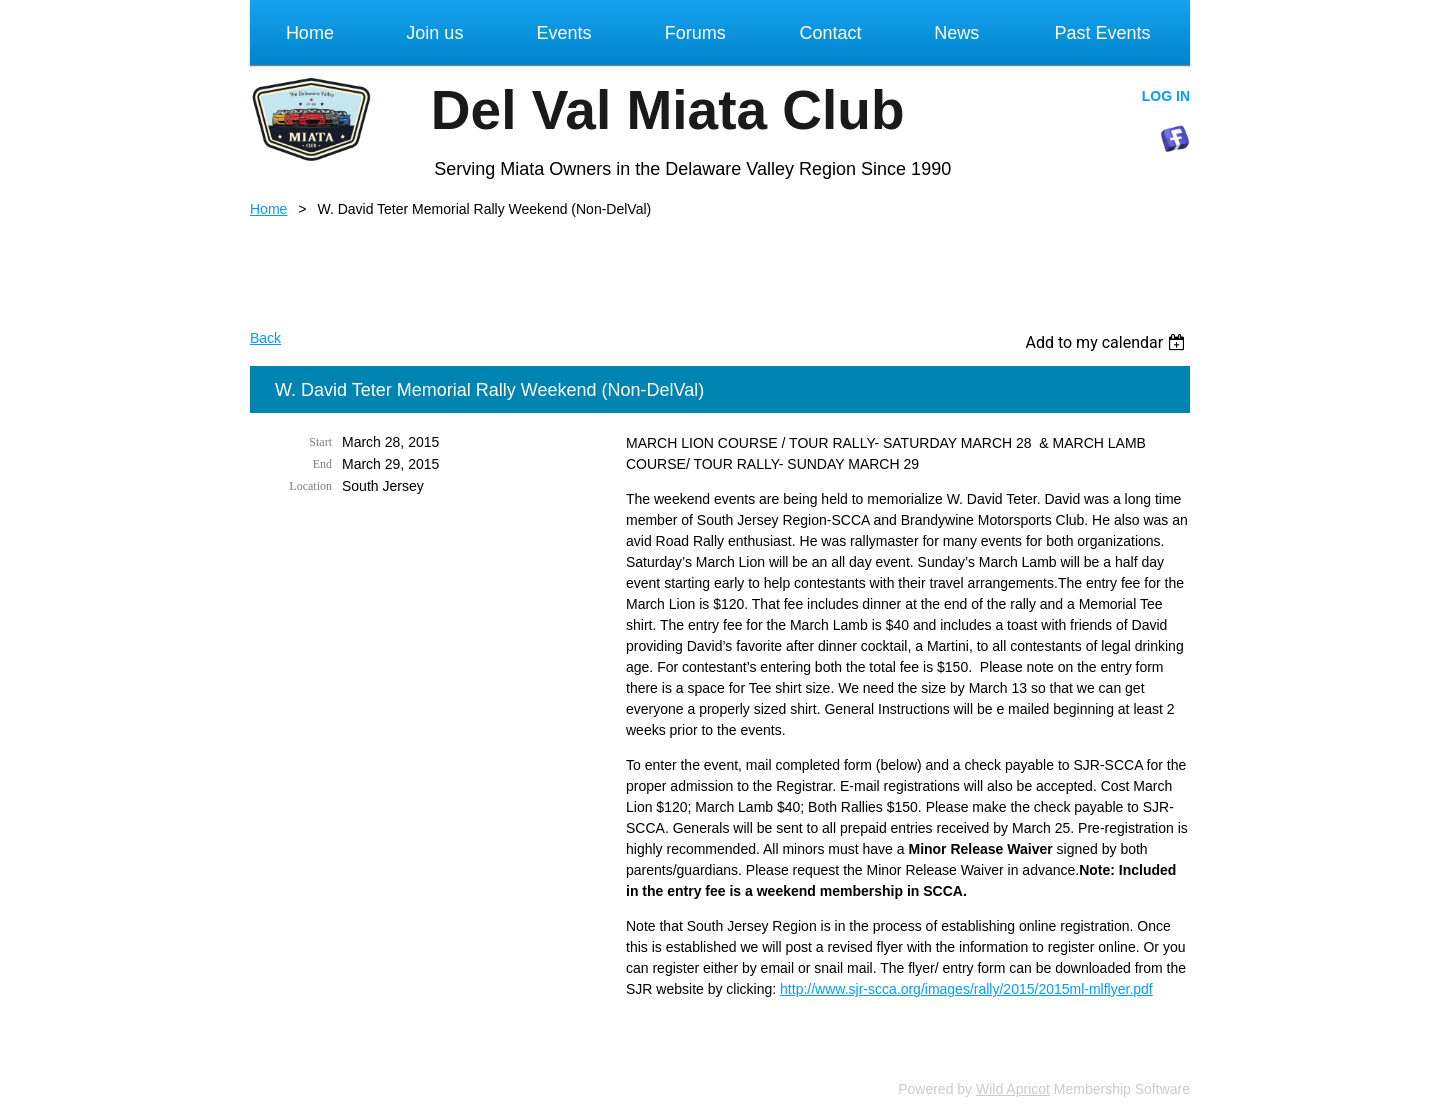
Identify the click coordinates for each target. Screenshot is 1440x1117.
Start (320, 442)
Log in (1166, 96)
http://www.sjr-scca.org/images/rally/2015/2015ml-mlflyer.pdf (966, 989)
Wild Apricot (1013, 1089)
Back (265, 338)
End (322, 464)
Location (310, 486)
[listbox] (1107, 342)
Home (268, 209)
